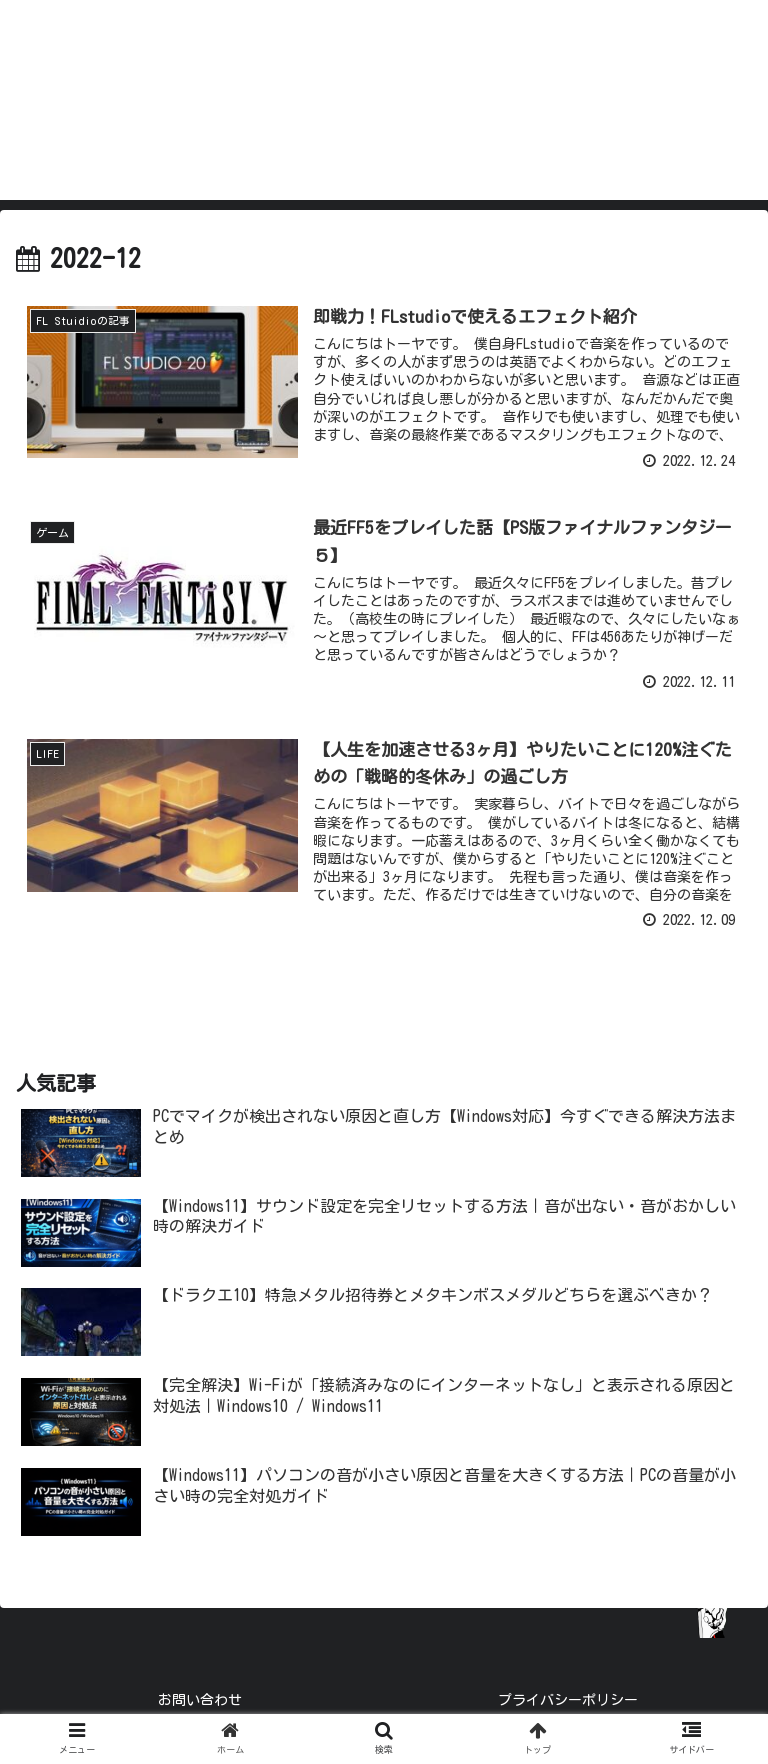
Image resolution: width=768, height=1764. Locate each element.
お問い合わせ (200, 1700)
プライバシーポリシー (568, 1700)
